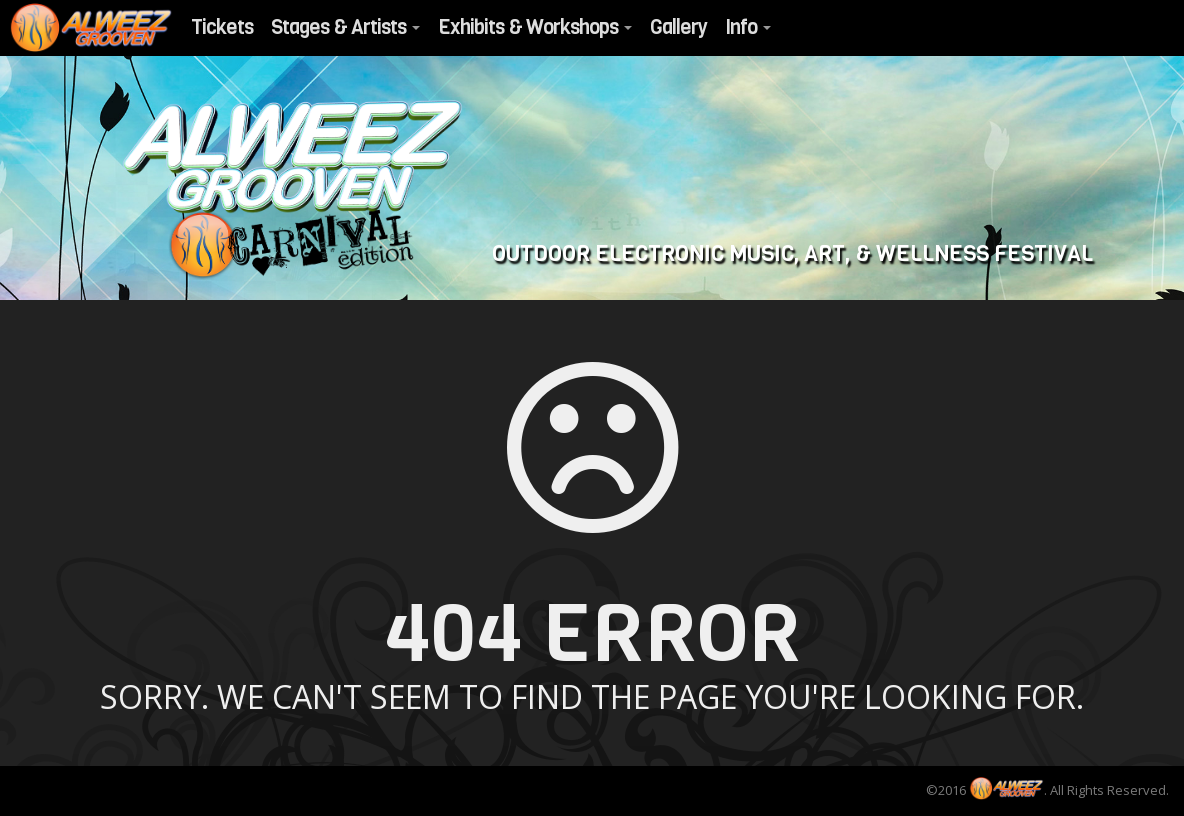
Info (748, 27)
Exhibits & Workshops (535, 27)
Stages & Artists (345, 27)
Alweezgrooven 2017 (291, 190)
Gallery (678, 27)
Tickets (222, 27)
